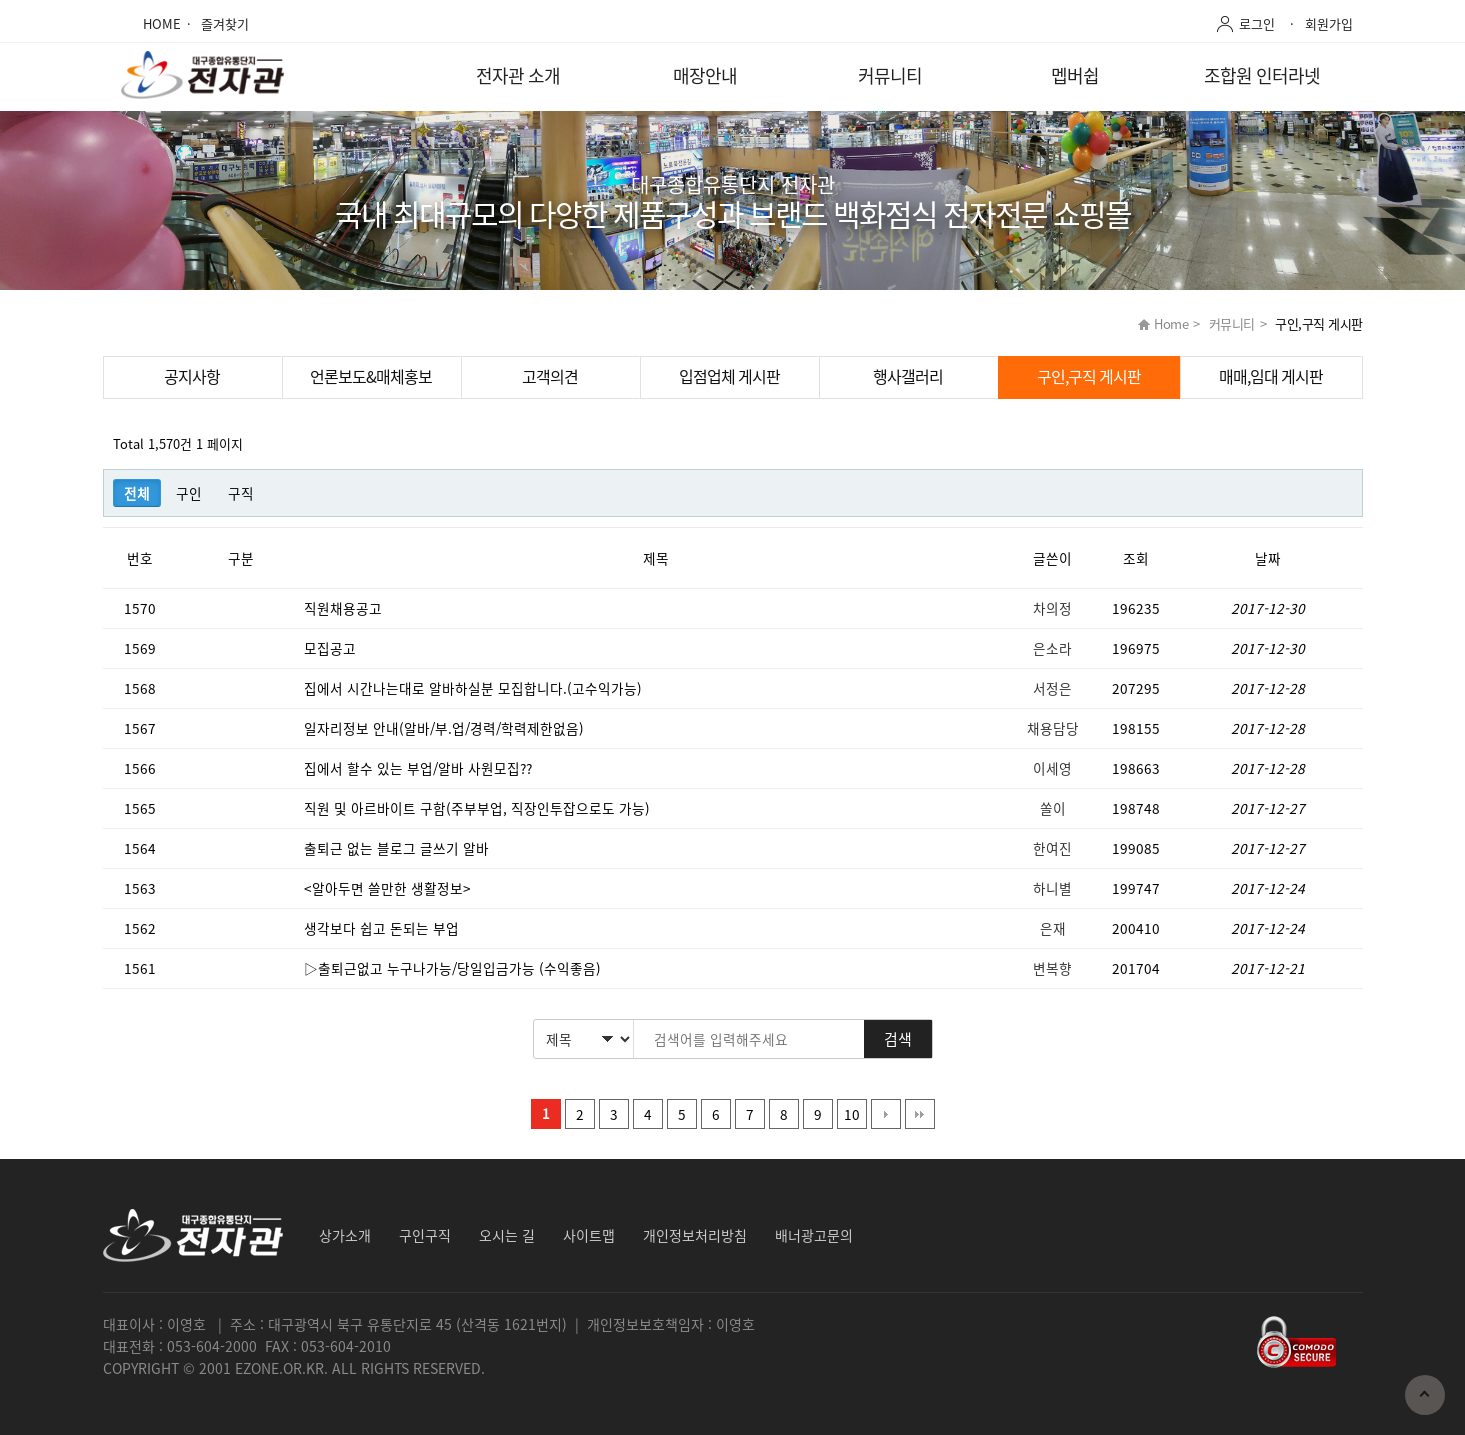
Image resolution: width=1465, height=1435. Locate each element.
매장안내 (705, 75)
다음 (886, 1114)
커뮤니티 (890, 75)
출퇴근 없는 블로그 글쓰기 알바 (398, 848)
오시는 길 (507, 1235)
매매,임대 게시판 (1271, 376)
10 (852, 1114)
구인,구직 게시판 (1089, 376)
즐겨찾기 (225, 23)
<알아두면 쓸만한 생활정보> (389, 888)
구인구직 (425, 1235)
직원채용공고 (345, 608)
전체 (137, 493)
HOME (162, 23)
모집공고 (332, 648)
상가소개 (345, 1235)
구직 (241, 493)
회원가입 (1329, 23)
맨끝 (920, 1114)
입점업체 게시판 (729, 376)
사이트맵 (589, 1235)
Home (1171, 323)
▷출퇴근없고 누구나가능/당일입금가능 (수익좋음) (454, 968)
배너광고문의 (814, 1235)
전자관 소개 (518, 75)
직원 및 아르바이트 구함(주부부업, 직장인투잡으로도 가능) (479, 808)
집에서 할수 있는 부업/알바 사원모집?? (420, 768)
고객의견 (550, 376)
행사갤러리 (908, 376)
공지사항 (192, 376)
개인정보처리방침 (695, 1235)
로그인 (1257, 23)
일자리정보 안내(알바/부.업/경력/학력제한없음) (446, 728)
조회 (1136, 558)
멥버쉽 (1075, 75)
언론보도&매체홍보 (371, 376)
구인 (189, 493)
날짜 (1268, 558)
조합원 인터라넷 (1262, 75)
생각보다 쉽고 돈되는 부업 (383, 928)
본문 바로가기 (0, 0)
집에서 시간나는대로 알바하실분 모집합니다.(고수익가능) (475, 688)
